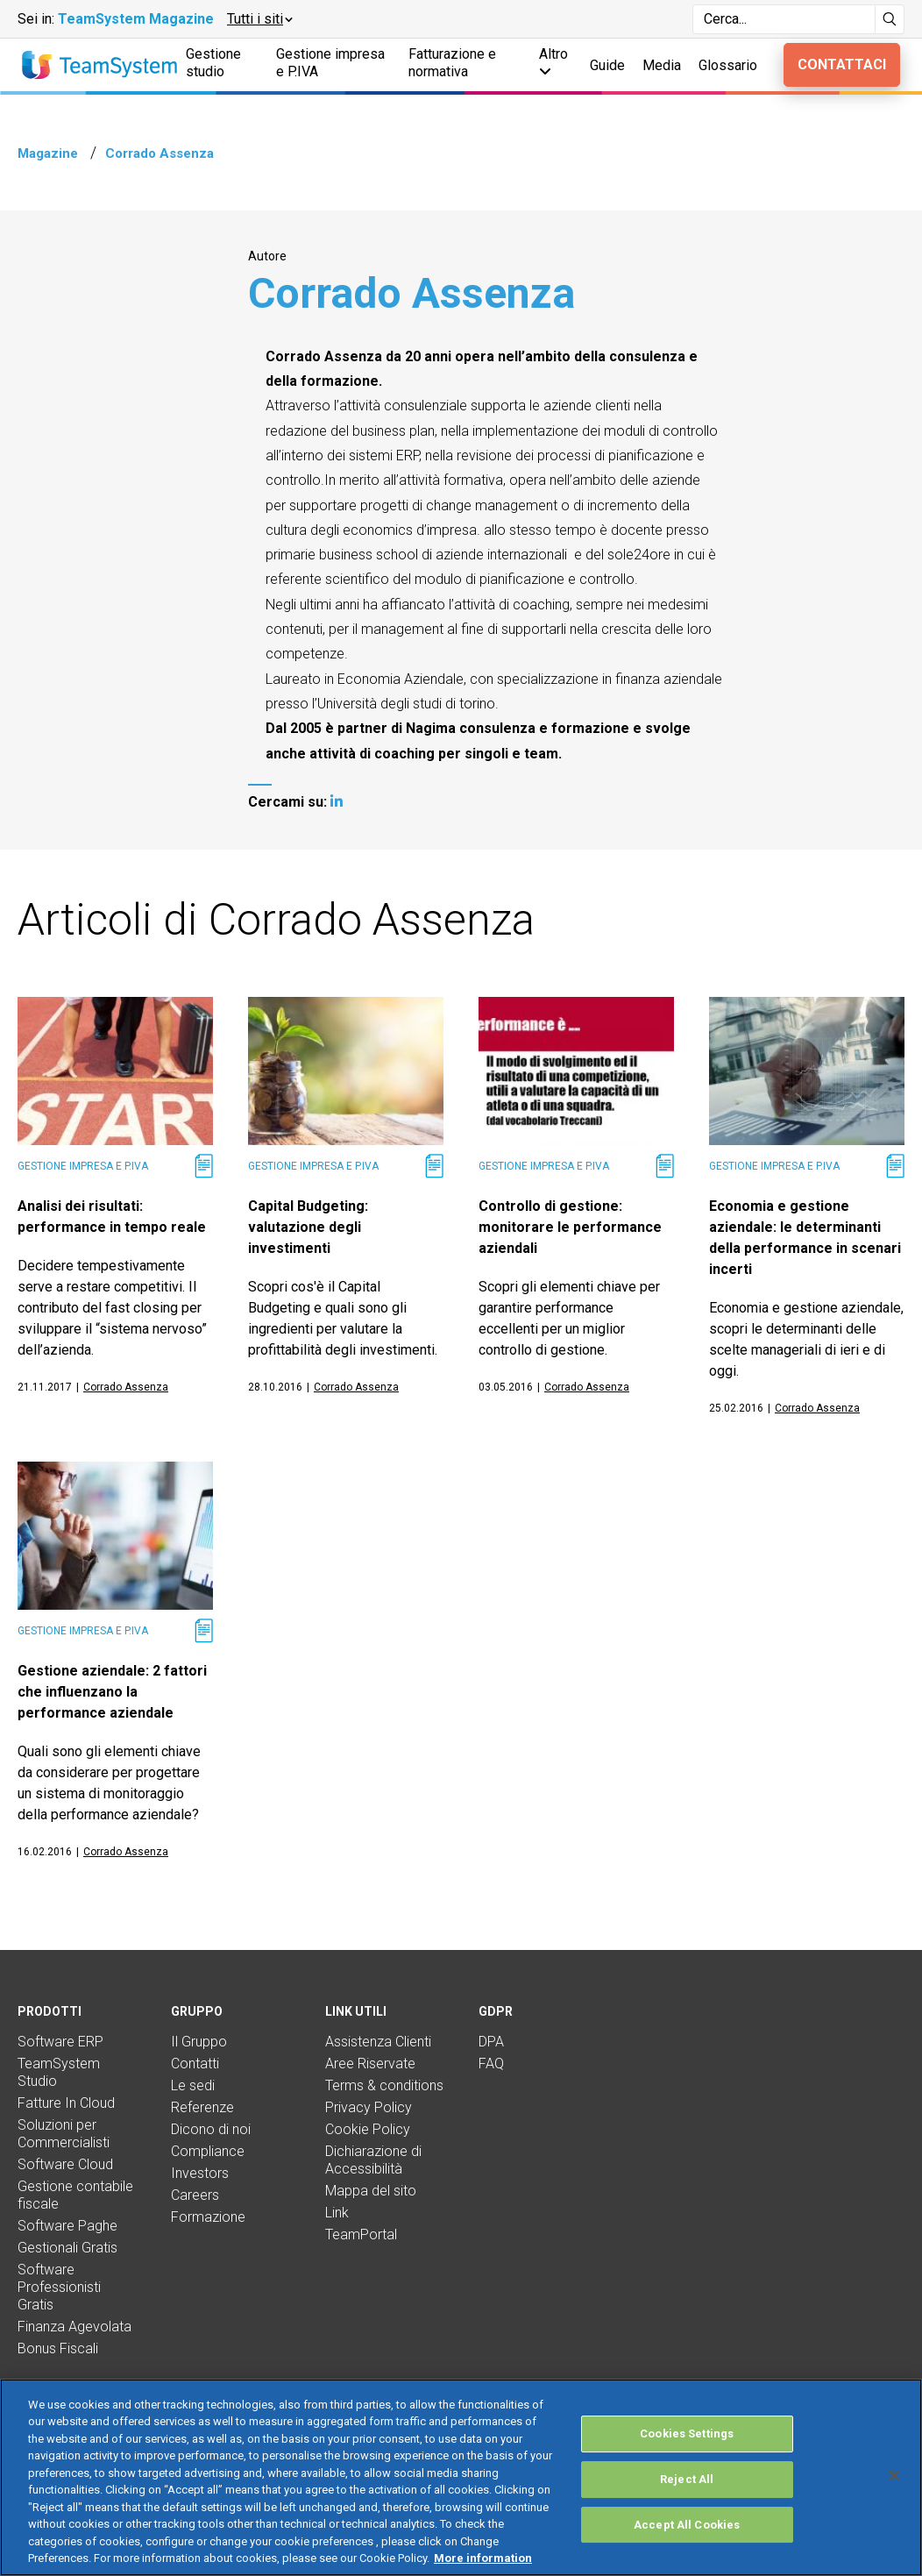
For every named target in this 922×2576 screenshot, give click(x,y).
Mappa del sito (370, 2190)
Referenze (202, 2107)
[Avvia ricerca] (890, 19)
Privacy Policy (368, 2107)
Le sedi (193, 2085)
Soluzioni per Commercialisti (64, 2134)
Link (337, 2212)
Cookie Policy (367, 2129)
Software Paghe (67, 2225)
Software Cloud (65, 2164)
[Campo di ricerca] (784, 19)
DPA (491, 2041)
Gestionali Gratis (67, 2247)
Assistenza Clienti (378, 2041)
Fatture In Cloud (66, 2103)
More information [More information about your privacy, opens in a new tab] (483, 2558)
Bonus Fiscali (58, 2348)
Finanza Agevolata (74, 2326)
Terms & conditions (384, 2085)
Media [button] (661, 65)
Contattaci (842, 64)
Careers (195, 2195)
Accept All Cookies (687, 2524)
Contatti (195, 2063)
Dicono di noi (211, 2129)
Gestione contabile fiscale (75, 2195)
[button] (259, 19)
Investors (200, 2173)
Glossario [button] (728, 65)
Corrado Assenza (125, 1387)
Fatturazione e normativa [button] (452, 63)
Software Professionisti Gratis (59, 2287)
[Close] (894, 2475)
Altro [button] (553, 62)
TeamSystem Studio (59, 2072)
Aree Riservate (370, 2063)
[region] (461, 2477)
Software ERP (60, 2041)
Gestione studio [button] (213, 63)
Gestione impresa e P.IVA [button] (330, 63)
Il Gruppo (199, 2041)
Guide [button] (607, 65)
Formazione (208, 2217)
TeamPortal (361, 2234)
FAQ (491, 2063)
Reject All (686, 2479)
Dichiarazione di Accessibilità (373, 2160)
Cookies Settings (687, 2434)
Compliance (208, 2151)
